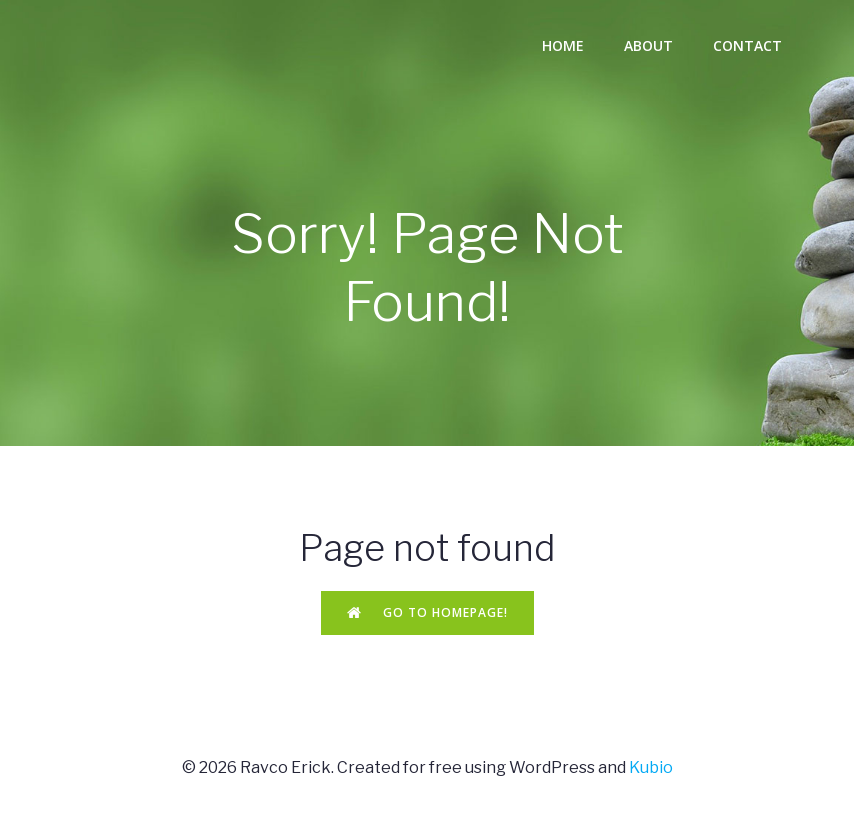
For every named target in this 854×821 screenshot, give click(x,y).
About (648, 45)
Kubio (651, 767)
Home (563, 45)
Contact (747, 45)
